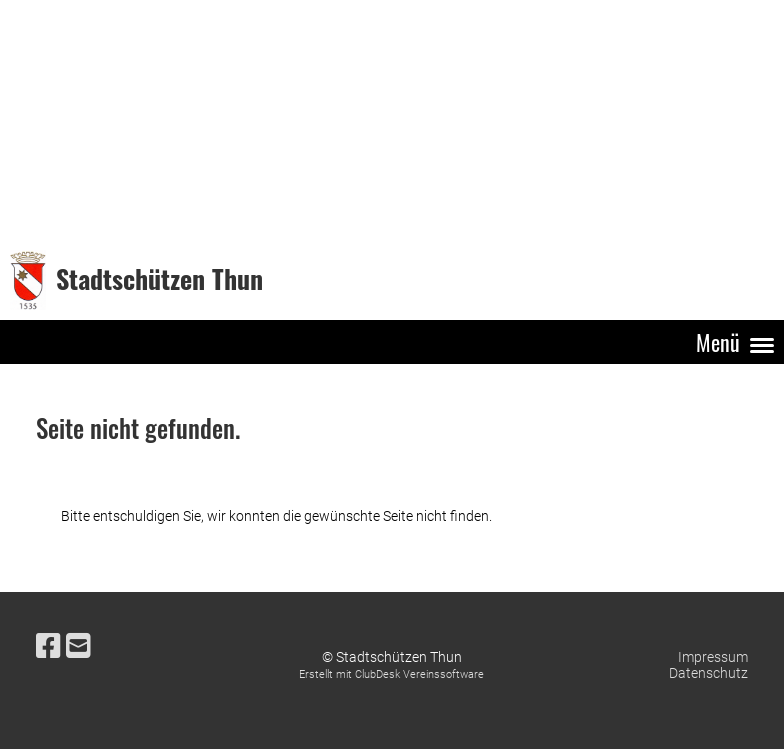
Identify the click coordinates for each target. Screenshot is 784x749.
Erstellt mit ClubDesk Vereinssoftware (391, 674)
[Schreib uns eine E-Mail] (78, 646)
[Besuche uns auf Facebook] (48, 646)
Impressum (713, 657)
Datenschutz (708, 673)
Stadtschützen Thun (159, 279)
